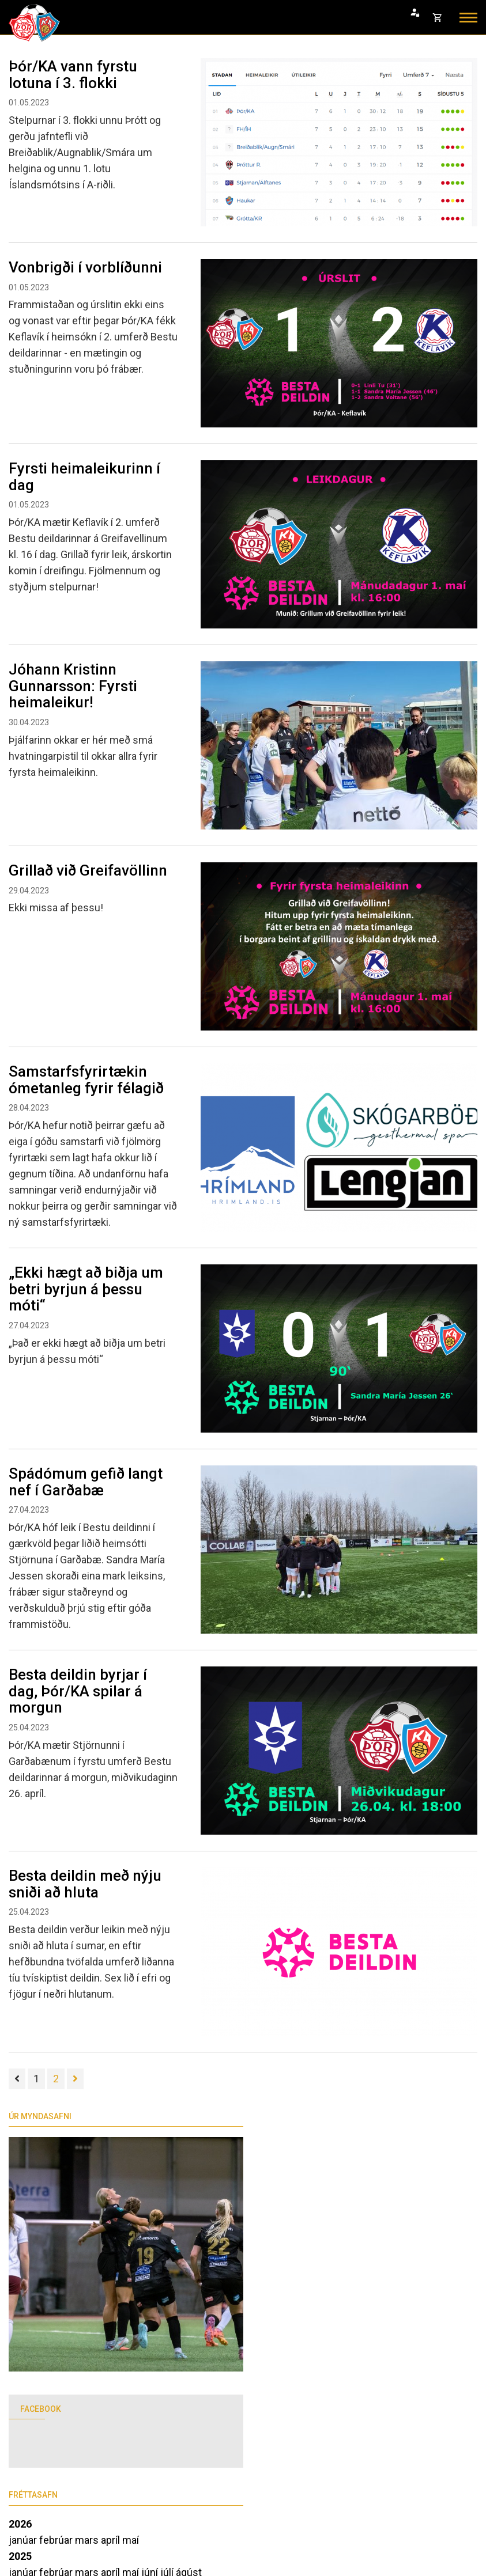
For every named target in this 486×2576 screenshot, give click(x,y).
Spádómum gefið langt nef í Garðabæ (86, 1482)
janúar (24, 2540)
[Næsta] (75, 2079)
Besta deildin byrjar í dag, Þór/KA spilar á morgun (78, 1691)
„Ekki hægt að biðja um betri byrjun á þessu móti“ (86, 1289)
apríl (111, 2540)
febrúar (57, 2540)
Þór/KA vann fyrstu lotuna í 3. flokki (73, 75)
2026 (20, 2524)
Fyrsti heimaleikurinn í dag (84, 477)
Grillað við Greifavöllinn (88, 870)
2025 (20, 2556)
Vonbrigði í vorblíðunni (85, 267)
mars (88, 2540)
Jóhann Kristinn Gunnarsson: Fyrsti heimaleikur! (73, 686)
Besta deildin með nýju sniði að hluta (85, 1884)
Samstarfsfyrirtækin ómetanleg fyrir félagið (86, 1080)
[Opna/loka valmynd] (468, 17)
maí (130, 2540)
